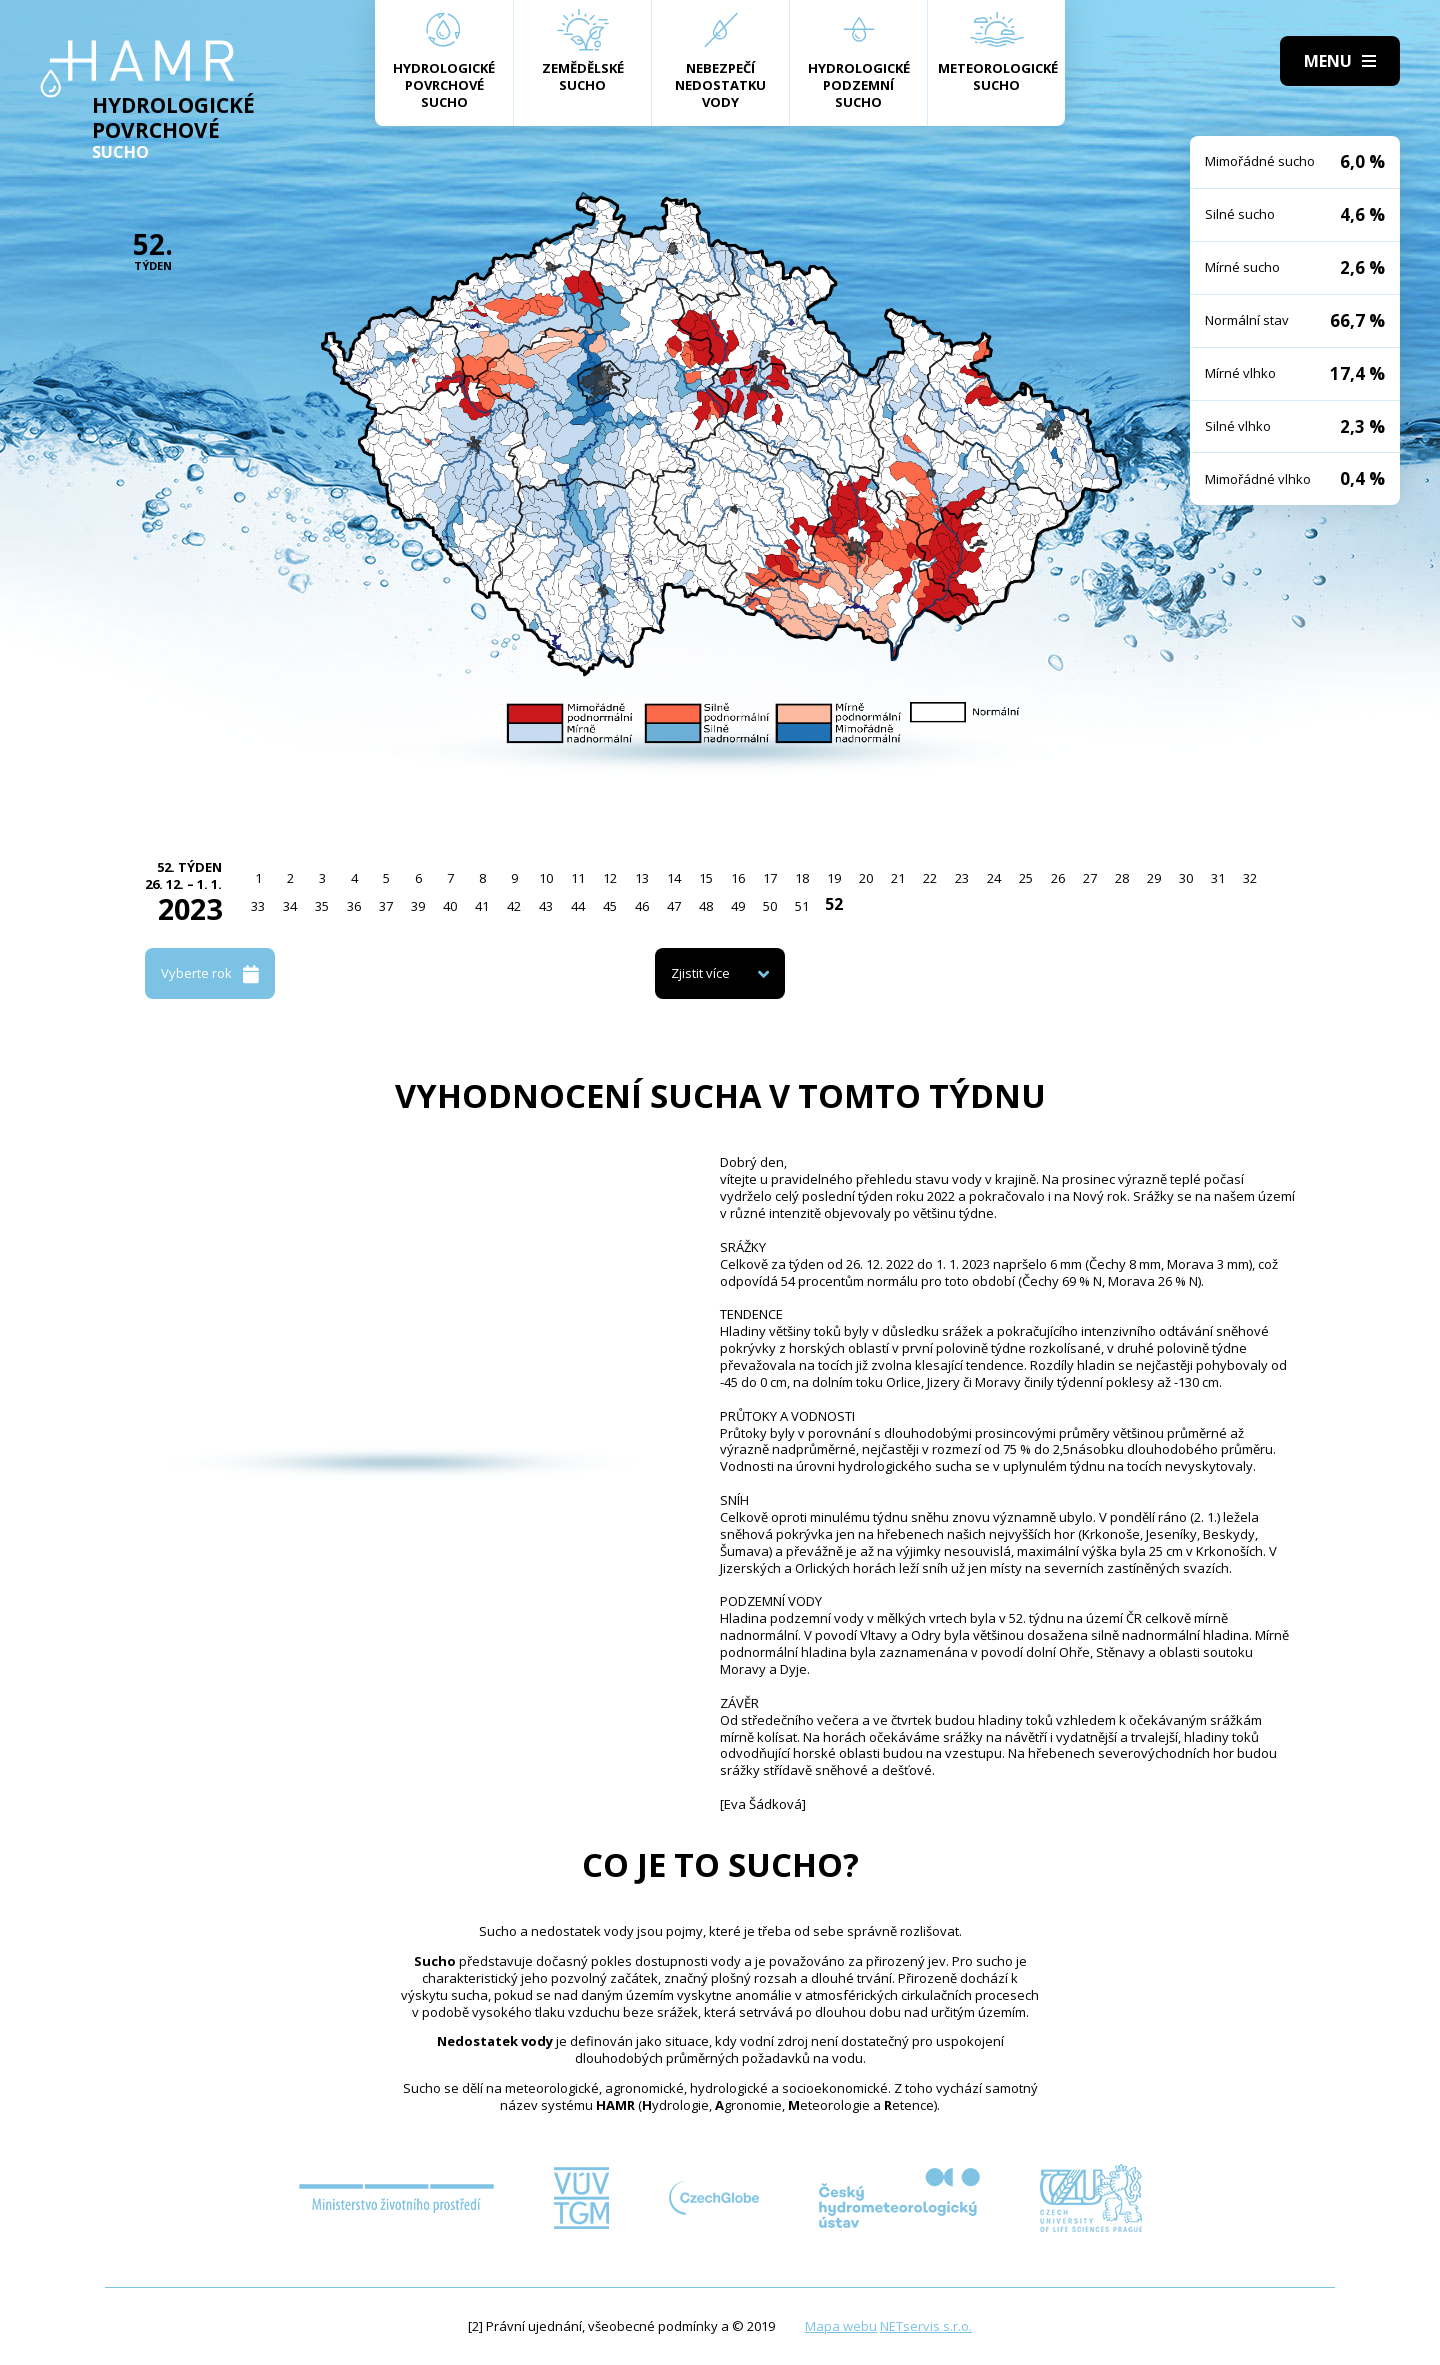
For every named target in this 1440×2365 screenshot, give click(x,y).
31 (1218, 878)
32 (1250, 878)
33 (258, 906)
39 (418, 906)
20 (866, 878)
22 (930, 878)
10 (546, 878)
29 (1154, 878)
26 (1058, 878)
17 (770, 878)
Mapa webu (841, 2326)
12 (610, 878)
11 (578, 878)
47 (674, 906)
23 (962, 878)
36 (354, 906)
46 (642, 906)
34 (290, 906)
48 (706, 906)
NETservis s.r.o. (926, 2326)
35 (322, 906)
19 (834, 878)
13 (642, 878)
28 (1122, 878)
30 (1186, 878)
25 (1026, 878)
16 (738, 878)
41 (482, 906)
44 (578, 906)
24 (994, 878)
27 (1090, 878)
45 (610, 906)
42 (514, 906)
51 (802, 906)
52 (834, 904)
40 (450, 906)
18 (802, 878)
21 (898, 878)
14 (674, 878)
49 (738, 906)
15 (706, 878)
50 (770, 906)
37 (386, 906)
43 (546, 906)
